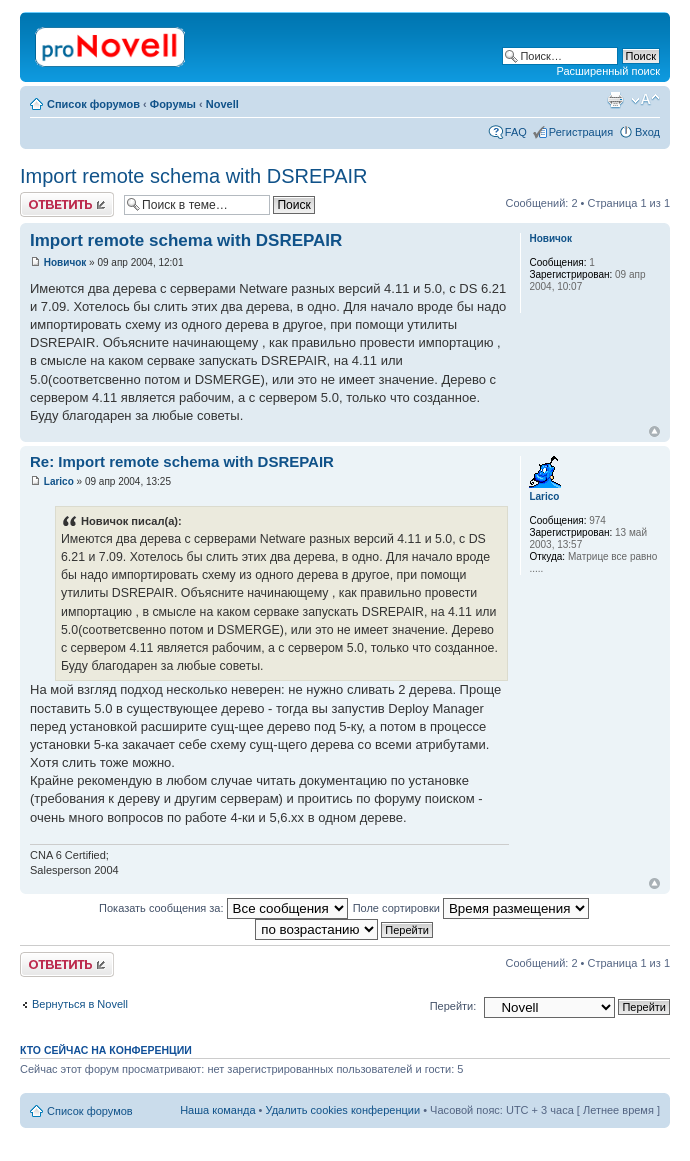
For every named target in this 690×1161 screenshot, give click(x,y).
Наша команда (217, 1110)
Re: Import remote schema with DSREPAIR (182, 461)
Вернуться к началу (654, 431)
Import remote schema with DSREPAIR (194, 176)
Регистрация (581, 132)
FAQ (516, 132)
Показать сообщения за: (223, 908)
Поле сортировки (471, 908)
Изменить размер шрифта (645, 100)
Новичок (65, 262)
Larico (59, 481)
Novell (222, 104)
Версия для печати (615, 100)
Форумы (173, 104)
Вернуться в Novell (80, 1004)
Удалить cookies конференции (343, 1110)
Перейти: (453, 1006)
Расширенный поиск (608, 71)
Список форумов (93, 104)
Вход (647, 132)
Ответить (67, 204)
